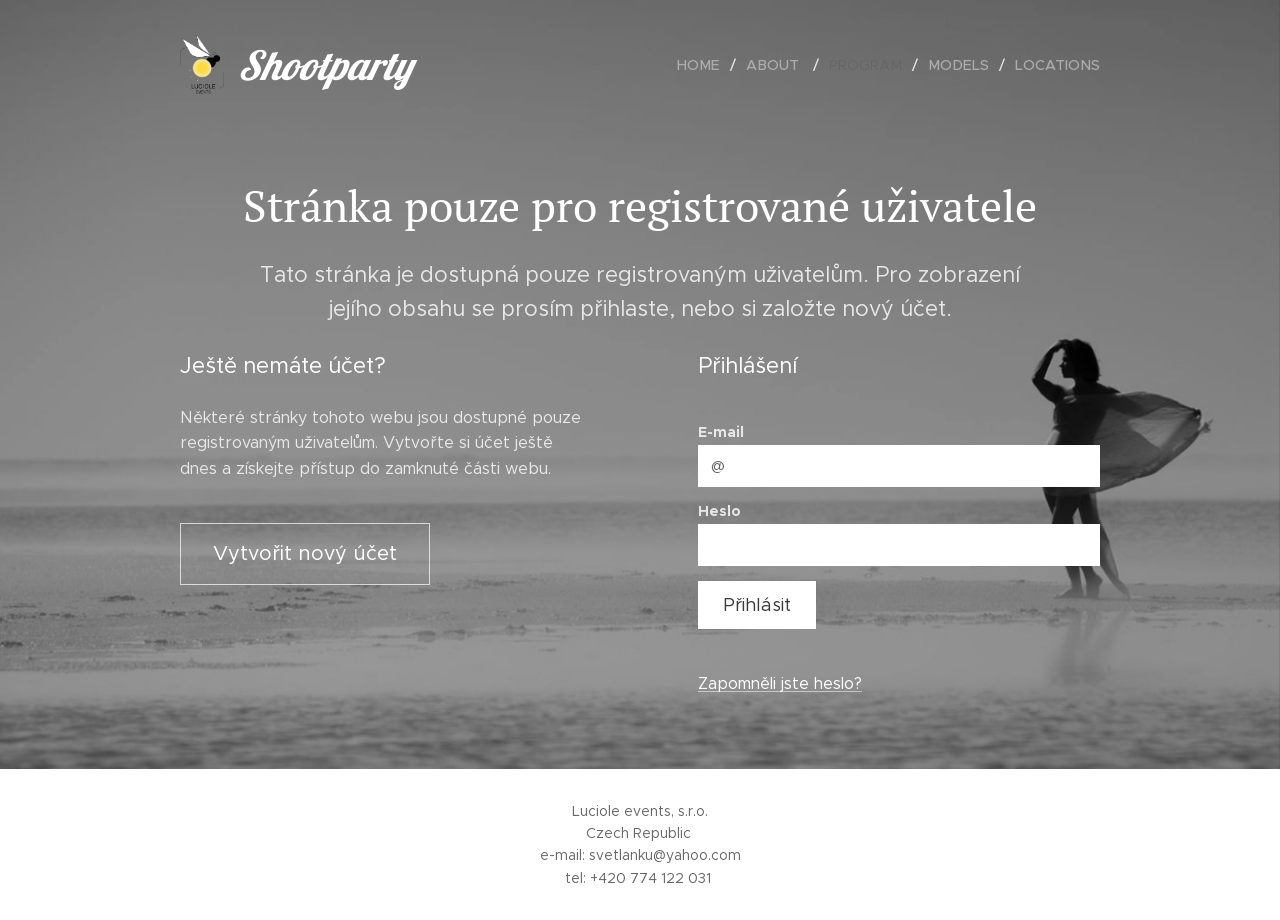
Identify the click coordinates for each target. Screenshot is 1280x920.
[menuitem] (712, 65)
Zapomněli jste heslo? (780, 683)
